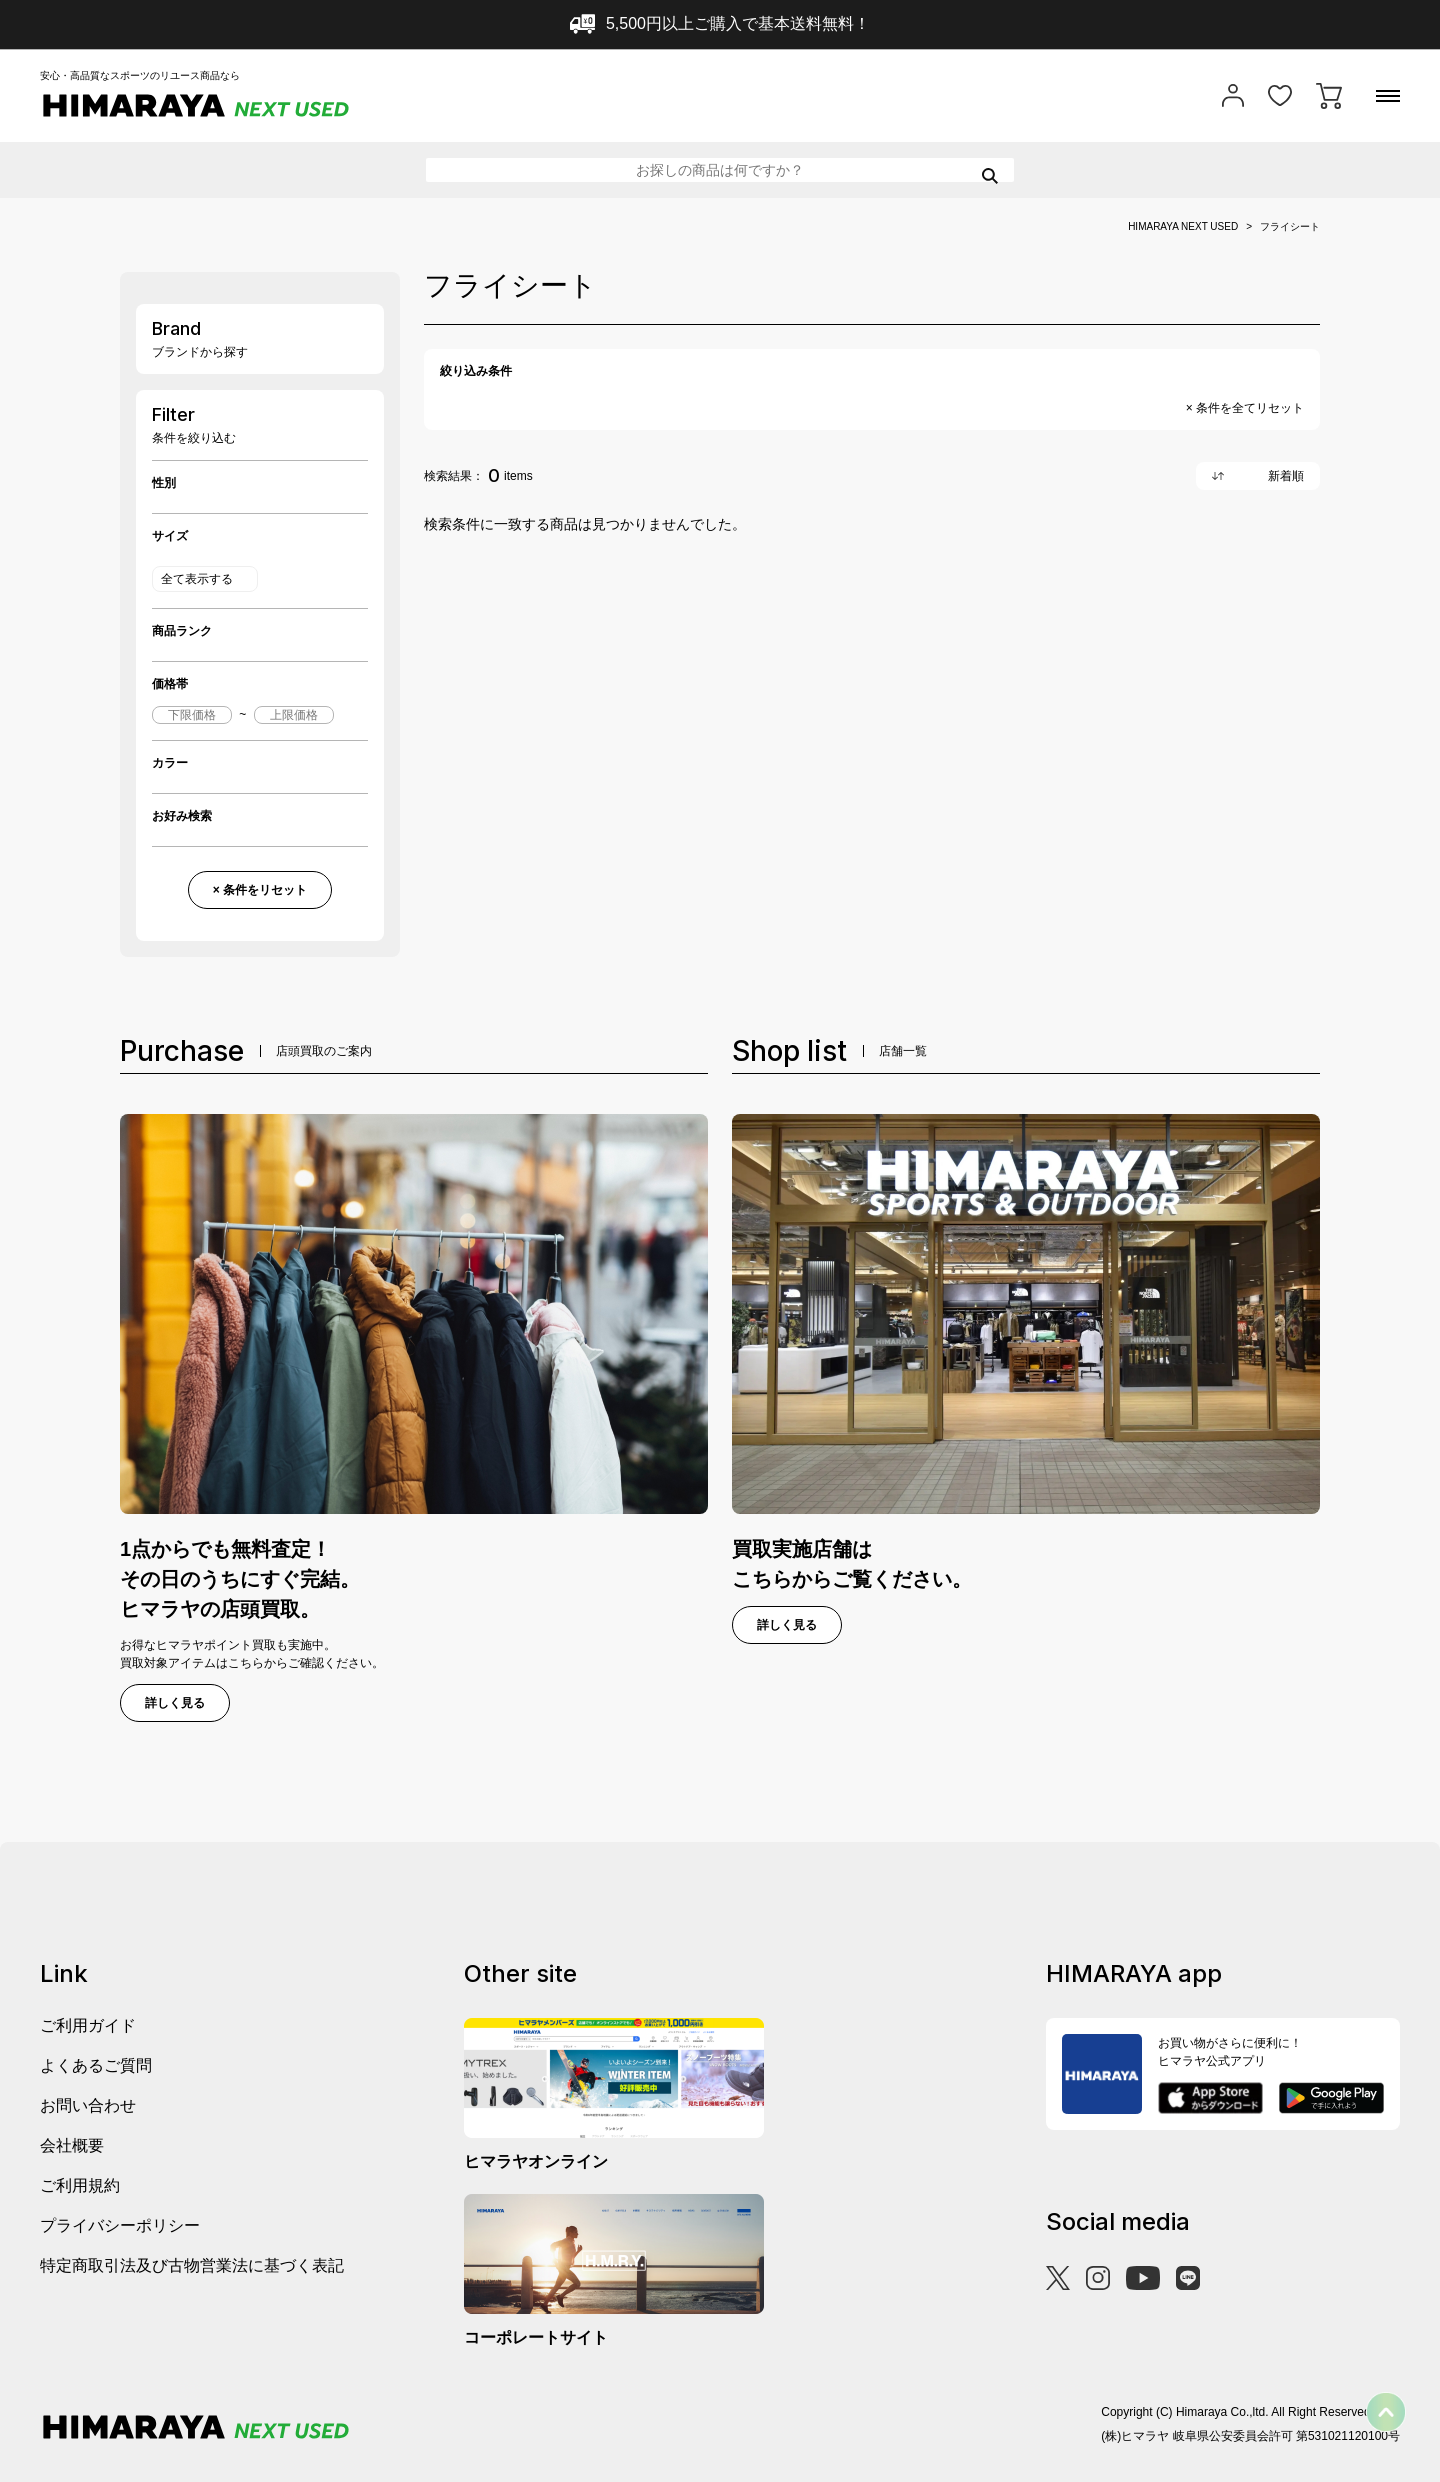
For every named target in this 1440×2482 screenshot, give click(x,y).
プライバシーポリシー (120, 2225)
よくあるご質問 (96, 2065)
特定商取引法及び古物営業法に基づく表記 (192, 2265)
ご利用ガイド (88, 2025)
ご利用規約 (80, 2185)
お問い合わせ (88, 2105)
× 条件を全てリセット (1245, 408)
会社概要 (72, 2145)
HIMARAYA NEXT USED (1183, 227)
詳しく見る (175, 1703)
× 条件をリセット (260, 890)
